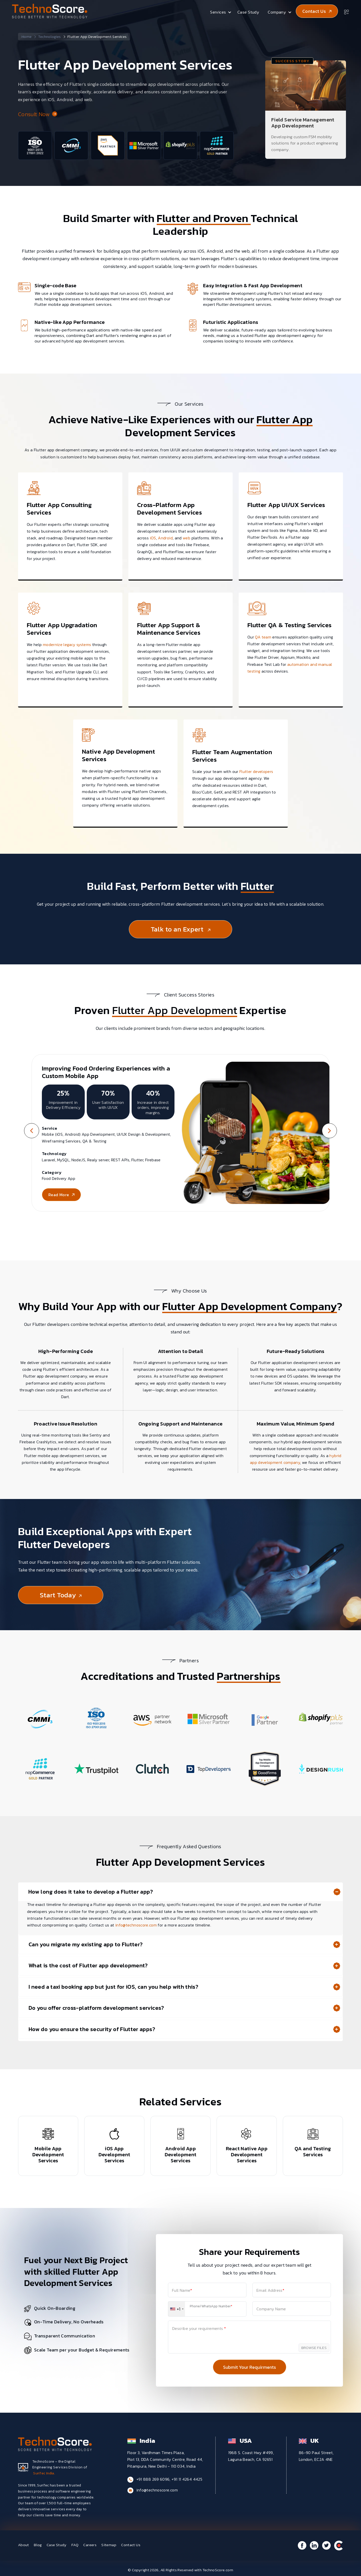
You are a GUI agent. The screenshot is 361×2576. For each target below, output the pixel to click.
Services (218, 12)
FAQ (74, 2545)
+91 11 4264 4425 (186, 2479)
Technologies (49, 36)
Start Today (58, 1595)
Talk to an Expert (178, 929)
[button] (31, 1130)
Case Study (248, 12)
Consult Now (34, 114)
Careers (90, 2545)
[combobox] (176, 2309)
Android (165, 538)
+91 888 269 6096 (153, 2479)
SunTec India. (44, 2473)
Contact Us (130, 2545)
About (23, 2545)
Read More (58, 1195)
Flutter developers (256, 771)
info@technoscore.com (136, 1925)
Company (277, 12)
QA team (263, 637)
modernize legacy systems (67, 644)
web (186, 538)
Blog (38, 2545)
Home (27, 36)
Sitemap (108, 2545)
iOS (153, 538)
